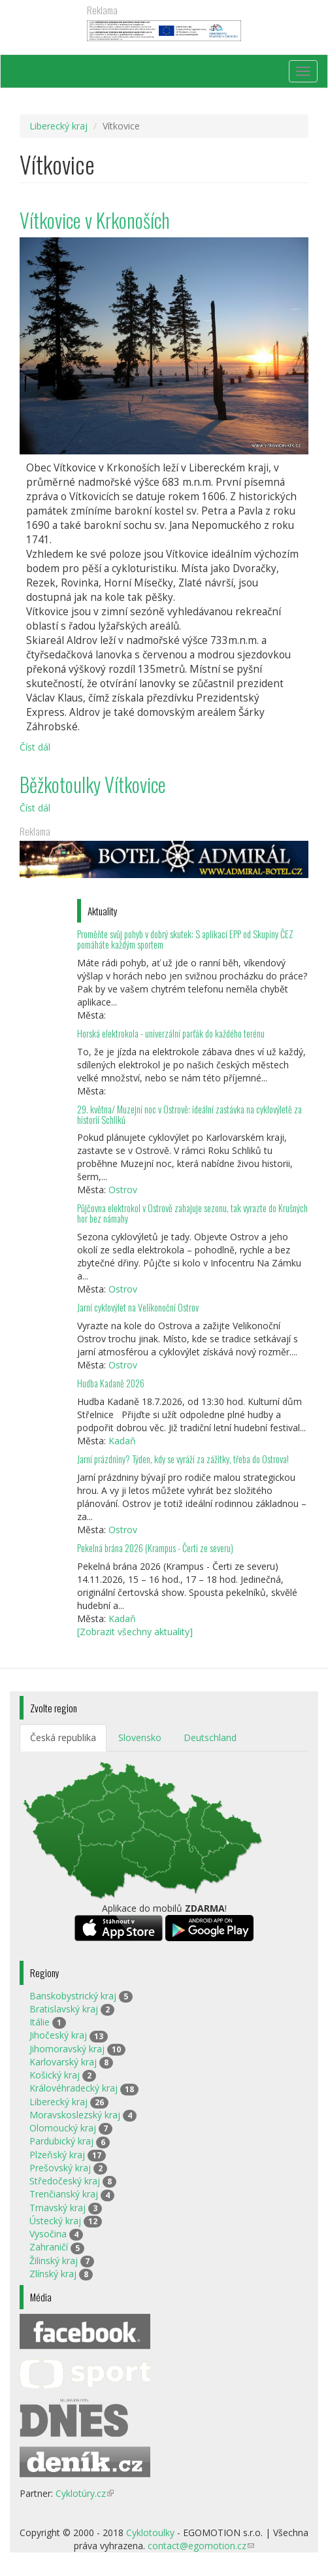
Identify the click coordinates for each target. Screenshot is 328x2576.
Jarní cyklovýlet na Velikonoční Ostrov (138, 1307)
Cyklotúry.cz (85, 2493)
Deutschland (210, 1737)
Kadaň (122, 1440)
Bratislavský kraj (63, 2009)
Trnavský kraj (57, 2207)
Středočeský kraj (64, 2181)
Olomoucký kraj (62, 2128)
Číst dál (35, 747)
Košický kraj (54, 2075)
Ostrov (122, 1189)
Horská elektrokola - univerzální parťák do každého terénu (171, 1033)
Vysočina (48, 2234)
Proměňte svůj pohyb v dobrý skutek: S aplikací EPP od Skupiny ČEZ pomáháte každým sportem (185, 939)
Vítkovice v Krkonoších (95, 220)
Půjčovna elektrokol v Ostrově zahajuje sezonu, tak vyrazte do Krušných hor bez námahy (192, 1213)
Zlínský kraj (52, 2273)
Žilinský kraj (53, 2260)
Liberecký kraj (58, 126)
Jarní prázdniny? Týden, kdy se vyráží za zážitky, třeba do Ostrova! (183, 1459)
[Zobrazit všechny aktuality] (135, 1631)
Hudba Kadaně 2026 (110, 1383)
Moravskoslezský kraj (74, 2115)
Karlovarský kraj (63, 2062)
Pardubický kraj (61, 2141)
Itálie (39, 2022)
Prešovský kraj (60, 2167)
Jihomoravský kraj (67, 2048)
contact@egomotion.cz (201, 2545)
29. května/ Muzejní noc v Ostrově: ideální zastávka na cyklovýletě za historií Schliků (189, 1114)
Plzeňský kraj (57, 2154)
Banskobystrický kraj (72, 1996)
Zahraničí (48, 2247)
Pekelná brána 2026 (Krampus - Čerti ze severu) (155, 1548)
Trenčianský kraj (63, 2194)
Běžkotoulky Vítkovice (93, 784)
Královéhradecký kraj (73, 2088)
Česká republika (63, 1737)
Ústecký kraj (55, 2220)
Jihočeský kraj (58, 2035)
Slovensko (139, 1737)
